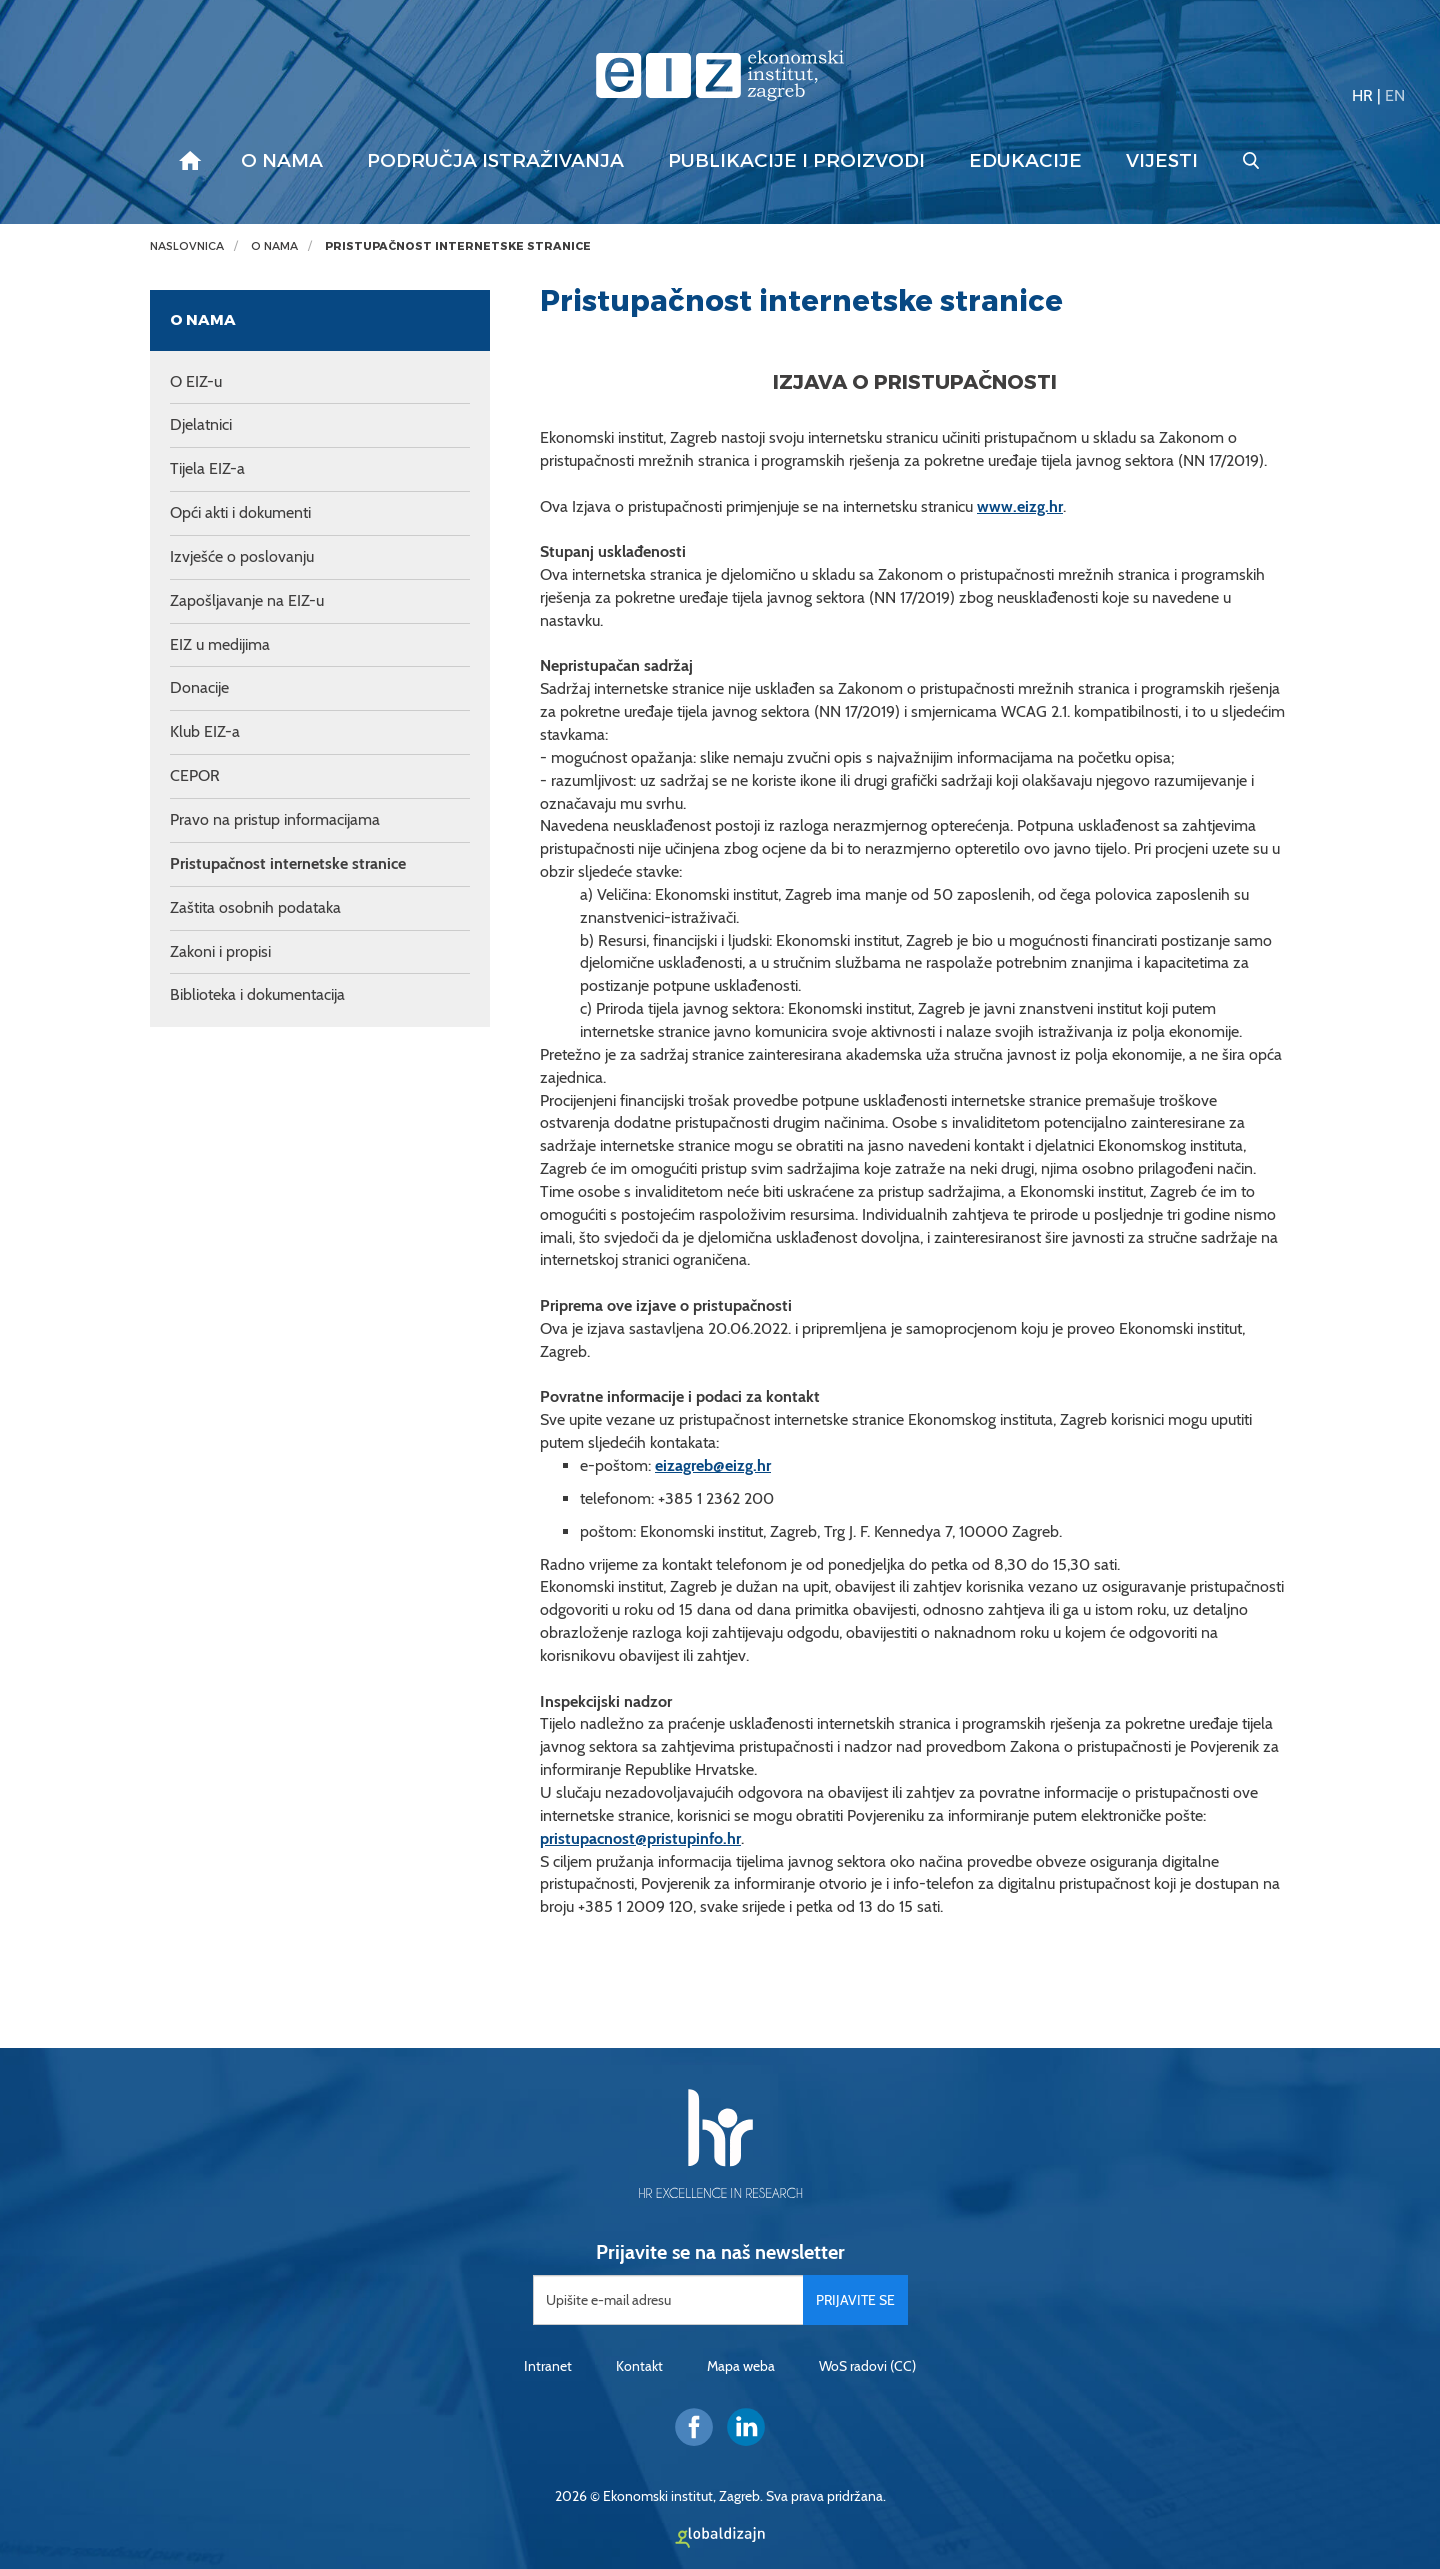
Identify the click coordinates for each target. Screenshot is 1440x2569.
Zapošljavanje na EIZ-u (247, 600)
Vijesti (1162, 161)
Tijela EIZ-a (207, 468)
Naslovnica (187, 246)
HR (1362, 95)
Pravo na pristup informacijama (275, 819)
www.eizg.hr (1020, 506)
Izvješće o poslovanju (242, 556)
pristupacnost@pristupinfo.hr (640, 1838)
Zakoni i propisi (220, 951)
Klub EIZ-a (205, 731)
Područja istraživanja (495, 161)
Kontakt (639, 2366)
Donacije (199, 687)
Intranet (548, 2366)
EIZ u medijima (220, 644)
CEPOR (195, 775)
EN (1395, 95)
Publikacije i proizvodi (796, 161)
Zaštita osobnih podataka (255, 907)
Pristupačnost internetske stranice (458, 246)
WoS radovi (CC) (867, 2366)
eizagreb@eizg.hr (713, 1465)
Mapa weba (741, 2366)
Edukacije (1025, 161)
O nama (282, 161)
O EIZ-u (196, 381)
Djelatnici (201, 424)
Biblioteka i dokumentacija (257, 994)
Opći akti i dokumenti (240, 512)
